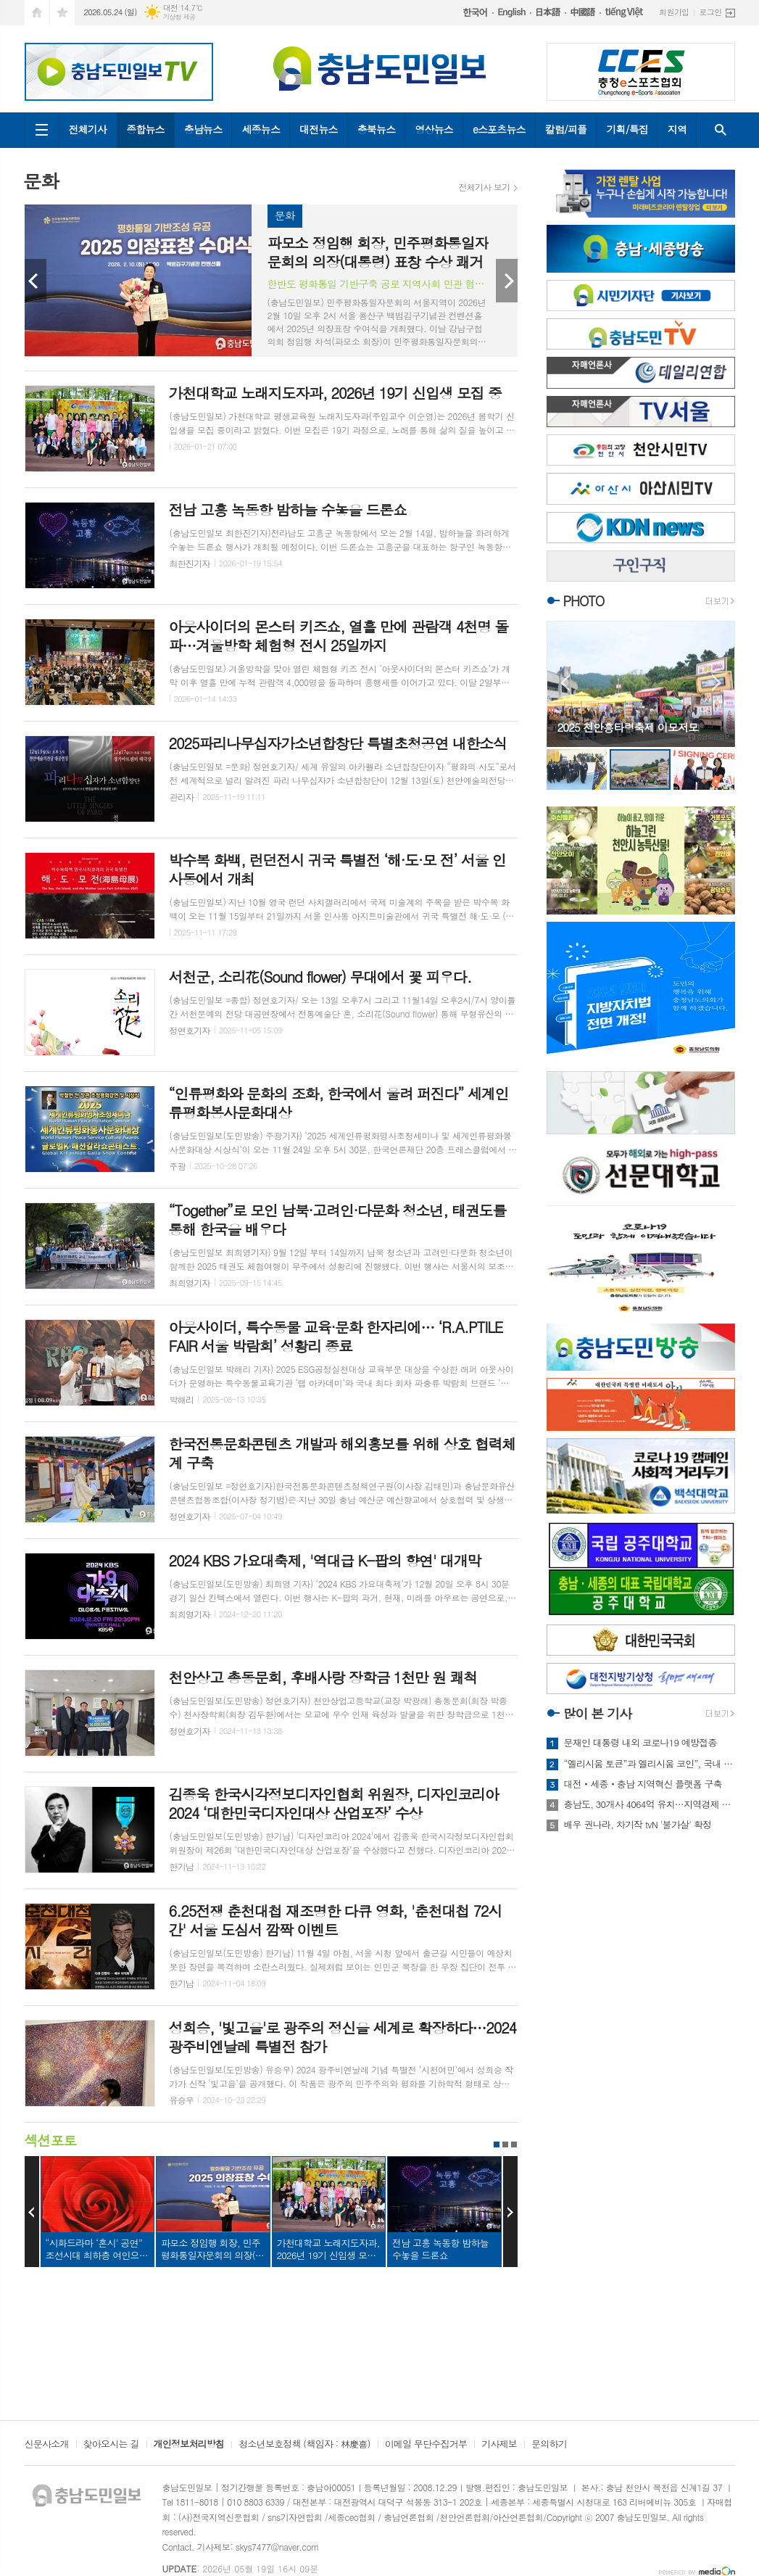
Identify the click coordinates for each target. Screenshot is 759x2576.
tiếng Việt (627, 12)
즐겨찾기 (62, 12)
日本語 (550, 12)
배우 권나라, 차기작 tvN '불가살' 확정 (638, 1824)
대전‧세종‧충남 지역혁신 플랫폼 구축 (643, 1784)
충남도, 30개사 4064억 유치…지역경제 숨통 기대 (649, 1804)
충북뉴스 (376, 129)
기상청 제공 (179, 17)
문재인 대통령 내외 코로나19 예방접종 (640, 1742)
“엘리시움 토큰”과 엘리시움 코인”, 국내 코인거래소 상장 (649, 1763)
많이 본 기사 (597, 1713)
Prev (35, 280)
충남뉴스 (203, 129)
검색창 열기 (720, 130)
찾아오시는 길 (111, 2445)
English (514, 12)
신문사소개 (47, 2445)
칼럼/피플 (566, 129)
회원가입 (674, 12)
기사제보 (499, 2445)
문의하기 (549, 2445)
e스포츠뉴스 (499, 129)
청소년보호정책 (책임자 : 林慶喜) (304, 2445)
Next (507, 280)
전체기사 (88, 129)
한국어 (477, 12)
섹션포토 (50, 2140)
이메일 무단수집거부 (426, 2445)
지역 (677, 129)
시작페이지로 (37, 12)
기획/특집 (627, 129)
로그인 (710, 12)
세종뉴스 (260, 129)
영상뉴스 (434, 129)
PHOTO (584, 601)
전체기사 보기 (484, 187)
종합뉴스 (145, 129)
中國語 (585, 12)
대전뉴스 (318, 129)
